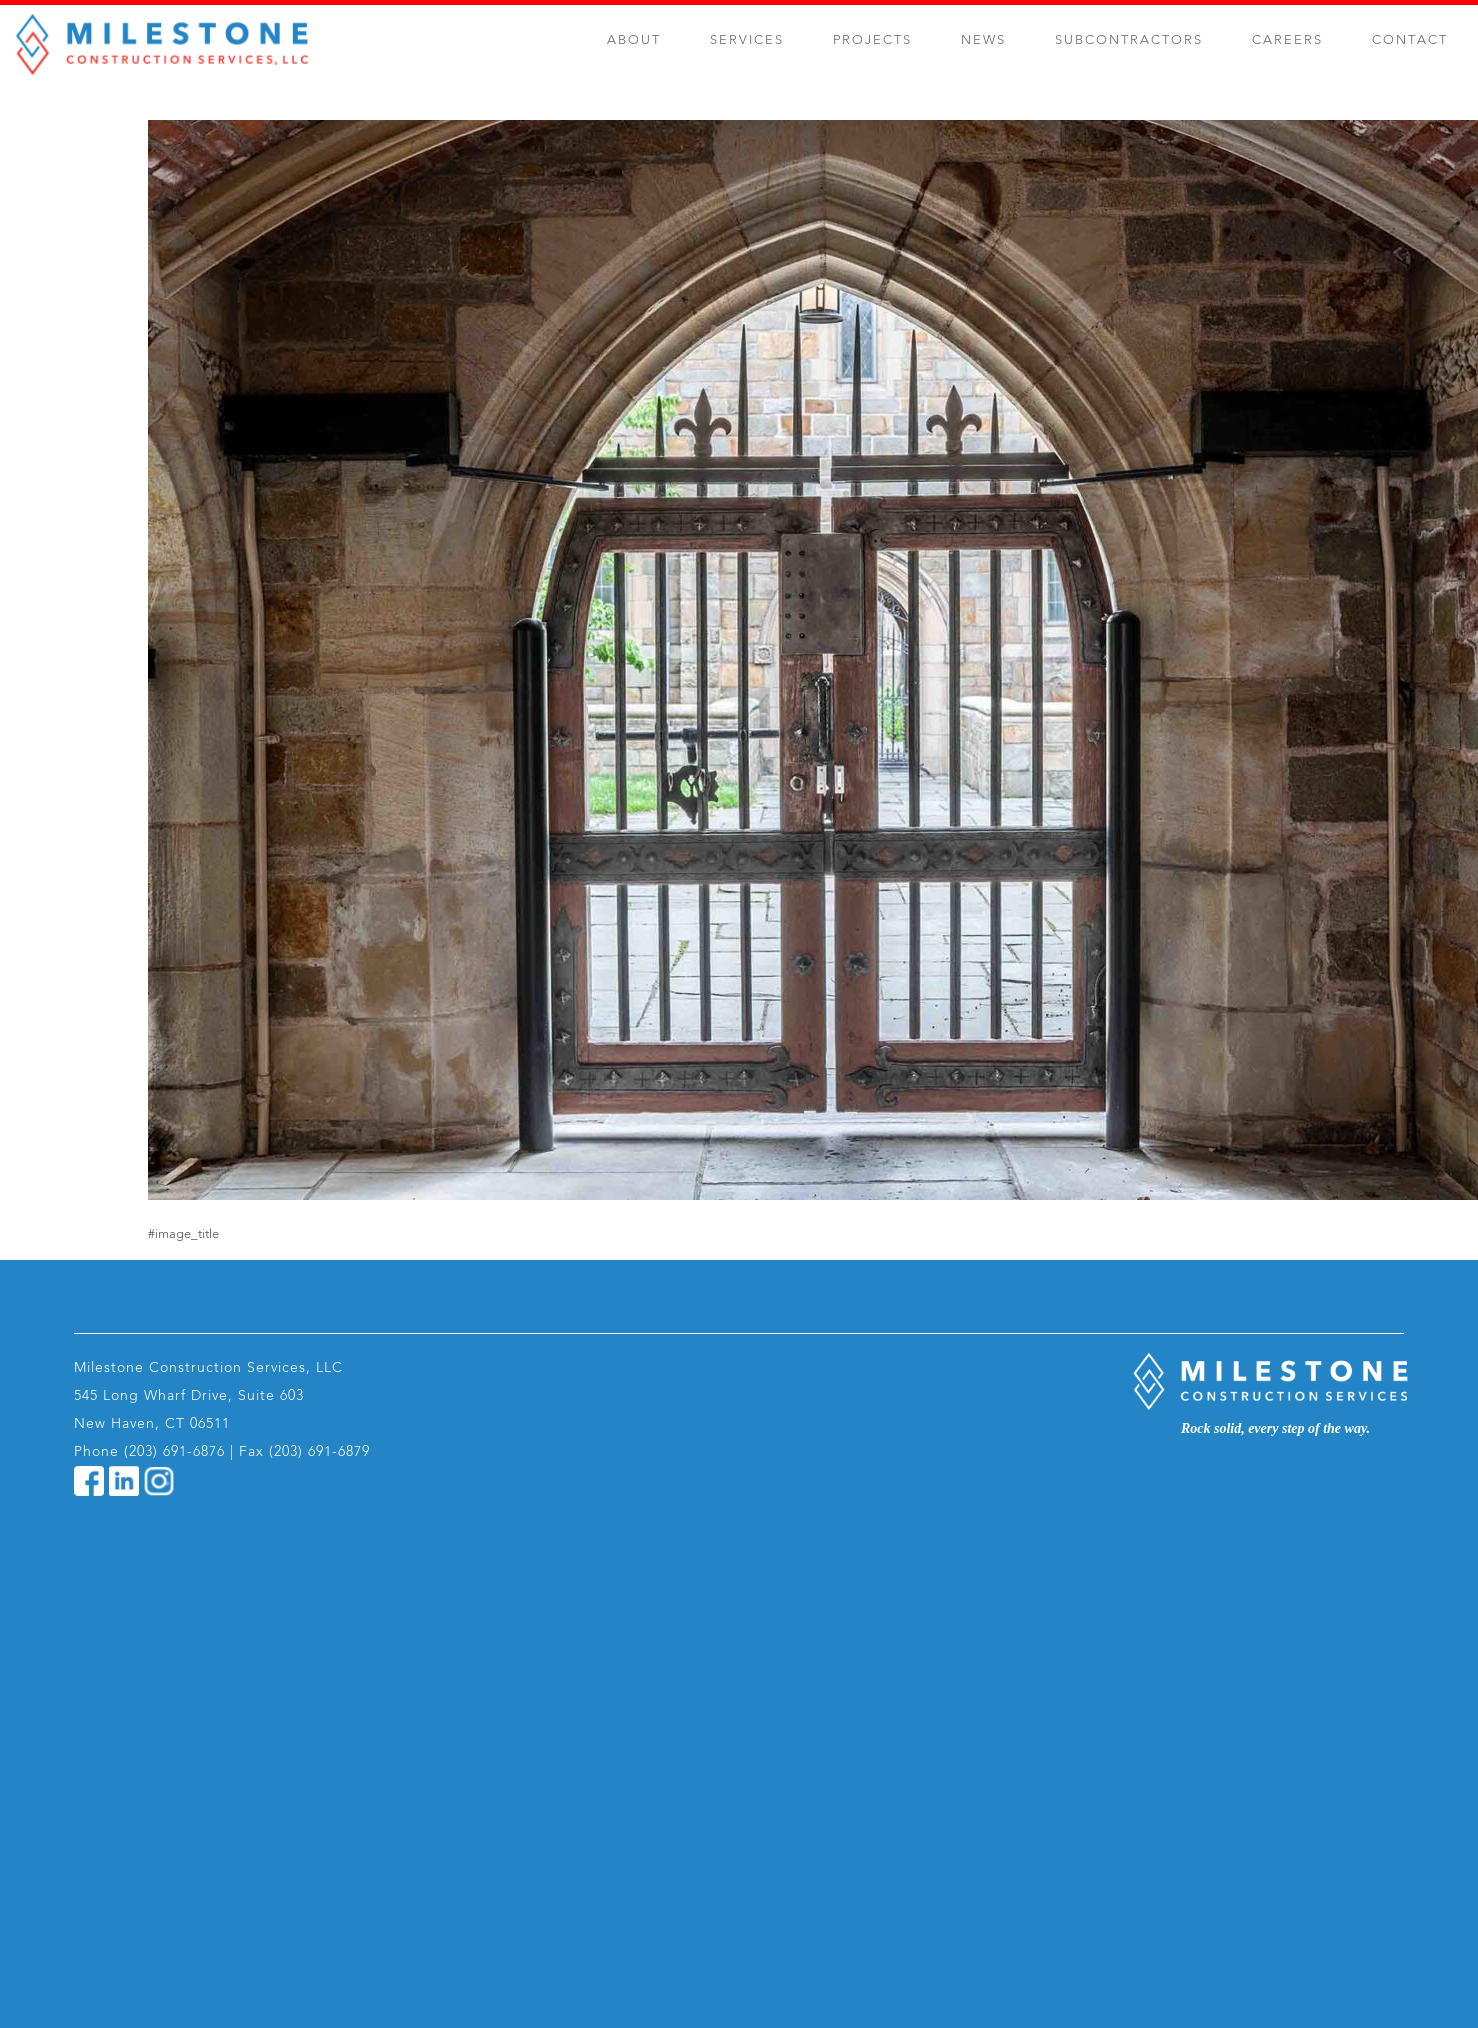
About (634, 40)
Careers (1287, 40)
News (983, 40)
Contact (1410, 40)
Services (747, 40)
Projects (872, 40)
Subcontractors (1129, 40)
